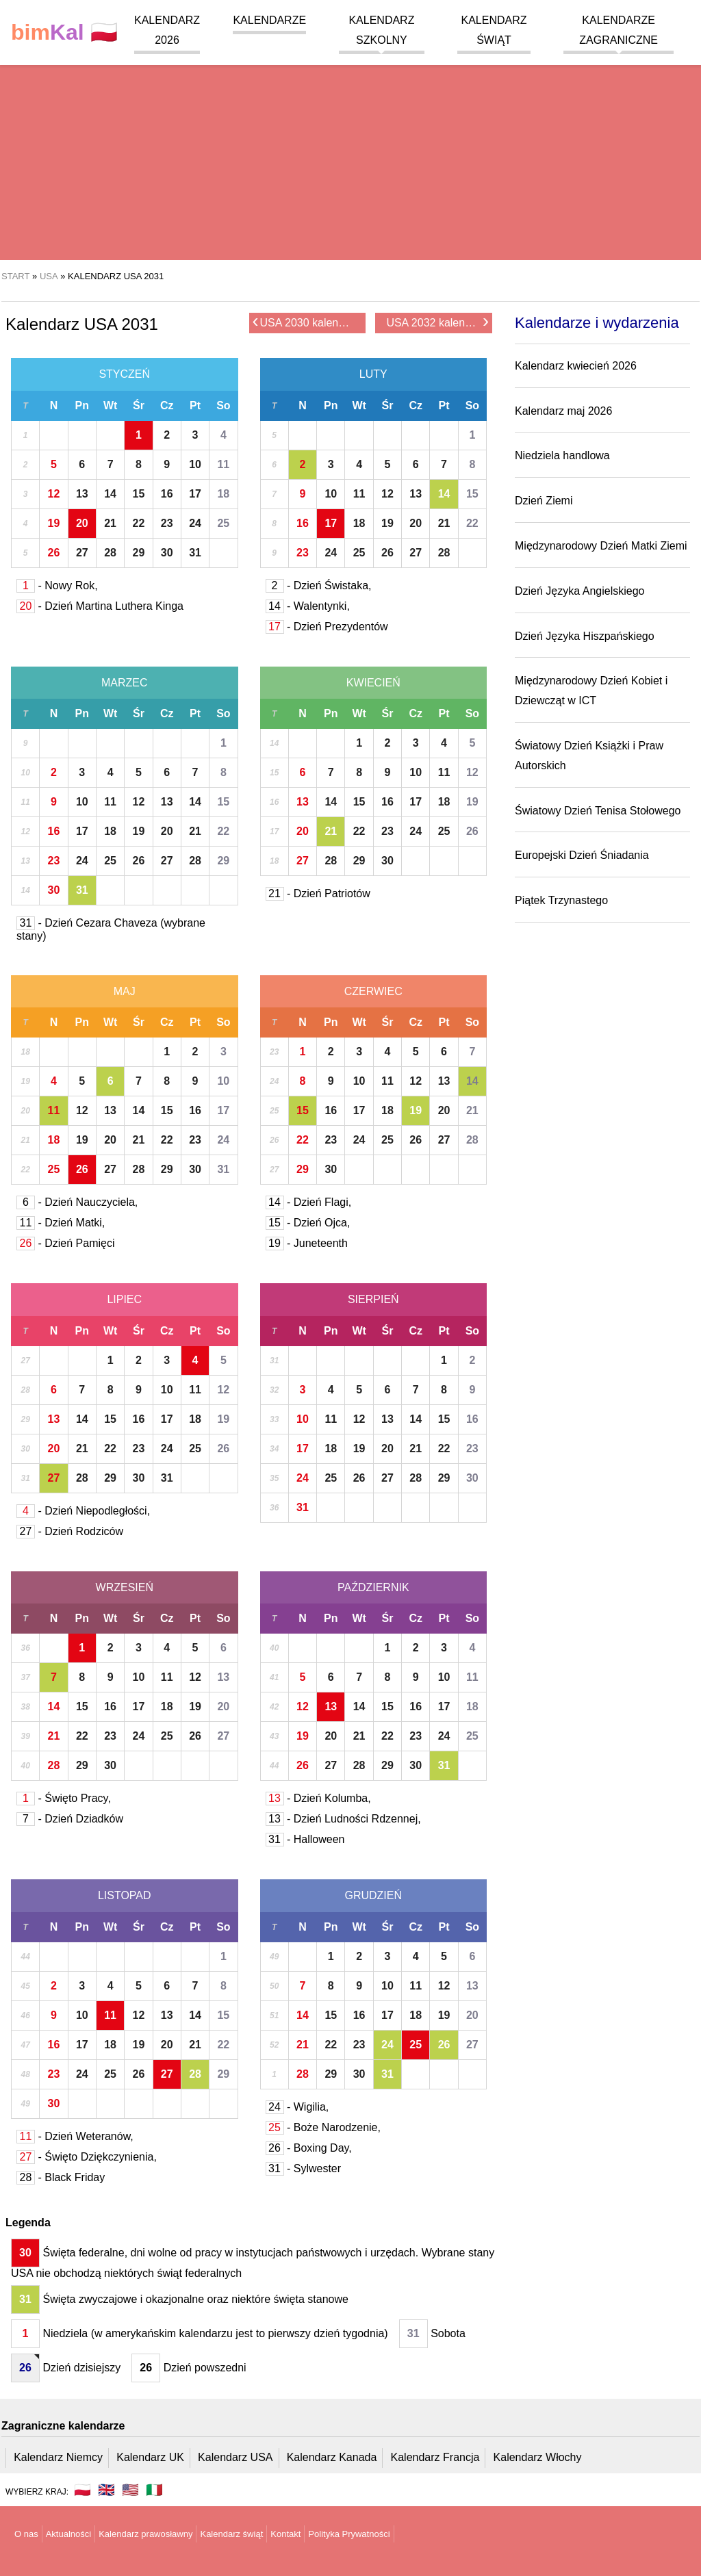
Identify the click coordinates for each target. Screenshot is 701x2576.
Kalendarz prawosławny (145, 2534)
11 (223, 464)
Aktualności (68, 2534)
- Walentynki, (308, 606)
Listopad (124, 1895)
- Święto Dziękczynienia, (86, 2157)
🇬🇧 (106, 2489)
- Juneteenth (307, 1243)
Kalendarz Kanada (332, 2457)
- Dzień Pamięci (65, 1243)
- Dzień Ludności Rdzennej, (343, 1819)
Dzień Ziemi (543, 500)
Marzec (124, 682)
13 (82, 494)
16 (167, 494)
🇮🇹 (154, 2489)
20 (82, 523)
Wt (110, 405)
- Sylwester (304, 2168)
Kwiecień (373, 682)
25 (223, 523)
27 (82, 552)
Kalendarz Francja (435, 2457)
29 (139, 552)
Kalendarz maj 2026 (563, 411)
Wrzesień (124, 1587)
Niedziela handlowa (562, 455)
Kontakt (285, 2534)
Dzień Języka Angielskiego (579, 591)
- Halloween (305, 1839)
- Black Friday (60, 2177)
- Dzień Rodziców (69, 1531)
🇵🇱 (64, 32)
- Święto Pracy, (63, 1798)
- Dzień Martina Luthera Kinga (99, 606)
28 (110, 552)
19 (54, 523)
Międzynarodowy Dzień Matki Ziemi (601, 546)
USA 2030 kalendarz (306, 322)
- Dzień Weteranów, (74, 2136)
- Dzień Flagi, (309, 1202)
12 (54, 494)
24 (195, 523)
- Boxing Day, (309, 2148)
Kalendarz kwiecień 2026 (576, 366)
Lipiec (124, 1299)
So (223, 405)
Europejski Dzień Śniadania (582, 855)
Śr (138, 405)
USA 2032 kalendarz (437, 322)
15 (139, 494)
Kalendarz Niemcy (58, 2457)
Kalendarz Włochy (538, 2457)
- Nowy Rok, (57, 585)
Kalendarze (269, 20)
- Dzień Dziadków (69, 1819)
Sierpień (373, 1299)
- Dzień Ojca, (308, 1222)
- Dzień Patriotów (318, 893)
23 (167, 523)
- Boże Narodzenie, (323, 2127)
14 (110, 494)
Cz (167, 405)
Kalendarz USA (235, 2457)
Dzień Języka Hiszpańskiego (584, 636)
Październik (373, 1587)
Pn (82, 405)
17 (195, 494)
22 (139, 523)
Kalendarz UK (150, 2457)
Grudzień (373, 1895)
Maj (125, 991)
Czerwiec (373, 991)
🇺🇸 (130, 2489)
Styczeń (124, 374)
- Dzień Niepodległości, (83, 1511)
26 (54, 552)
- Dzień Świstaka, (319, 585)
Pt (195, 405)
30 (167, 552)
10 (195, 464)
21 (110, 523)
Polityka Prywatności (349, 2534)
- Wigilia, (297, 2107)
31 (195, 552)
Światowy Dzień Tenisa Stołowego (598, 810)
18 (223, 494)
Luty (373, 374)
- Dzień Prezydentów (327, 626)
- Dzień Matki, (60, 1222)
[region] (350, 150)
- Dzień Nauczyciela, (77, 1202)
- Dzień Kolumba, (318, 1798)
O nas (26, 2534)
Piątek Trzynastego (561, 900)
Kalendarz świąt (231, 2534)
